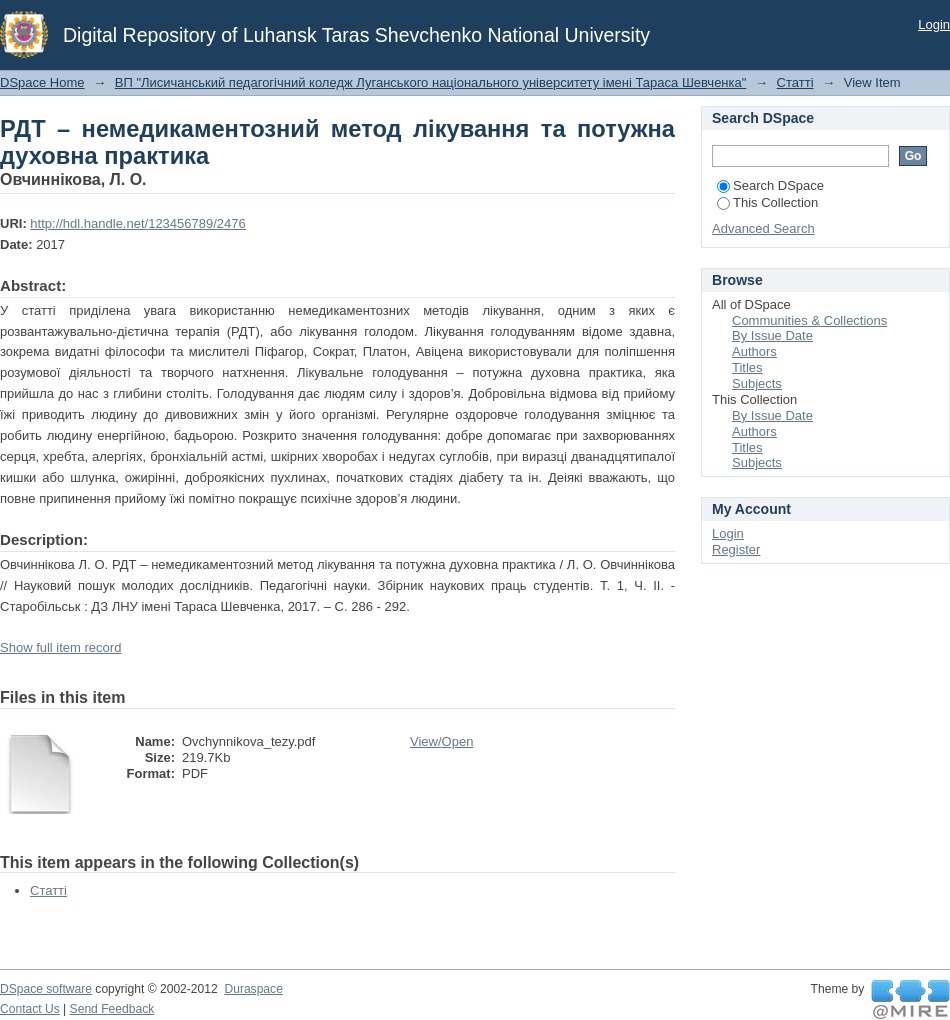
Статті (795, 82)
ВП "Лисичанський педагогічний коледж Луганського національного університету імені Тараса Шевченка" (431, 82)
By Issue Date (772, 335)
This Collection (767, 202)
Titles (747, 367)
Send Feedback (112, 1009)
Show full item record (60, 647)
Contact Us (30, 1009)
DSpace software (46, 989)
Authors (754, 351)
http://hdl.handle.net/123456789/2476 (137, 223)
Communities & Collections (809, 320)
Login (934, 24)
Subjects (757, 383)
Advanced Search (763, 228)
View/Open (441, 741)
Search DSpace (770, 185)
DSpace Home (42, 82)
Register (736, 549)
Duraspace (253, 989)
